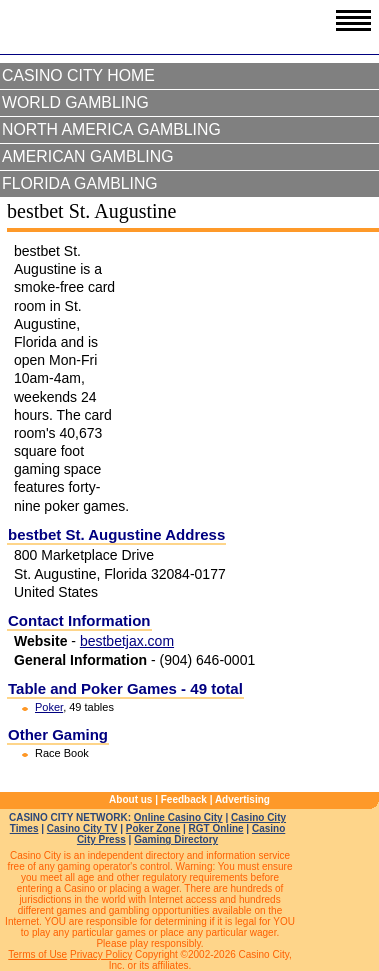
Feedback (184, 799)
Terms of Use (37, 954)
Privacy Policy (101, 954)
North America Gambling (111, 129)
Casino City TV (82, 828)
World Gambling (75, 102)
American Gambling (88, 156)
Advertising (242, 799)
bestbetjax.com (127, 641)
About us (130, 799)
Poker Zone (153, 828)
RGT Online (216, 828)
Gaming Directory (176, 839)
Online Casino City (178, 817)
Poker (49, 707)
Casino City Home (78, 75)
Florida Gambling (80, 183)
